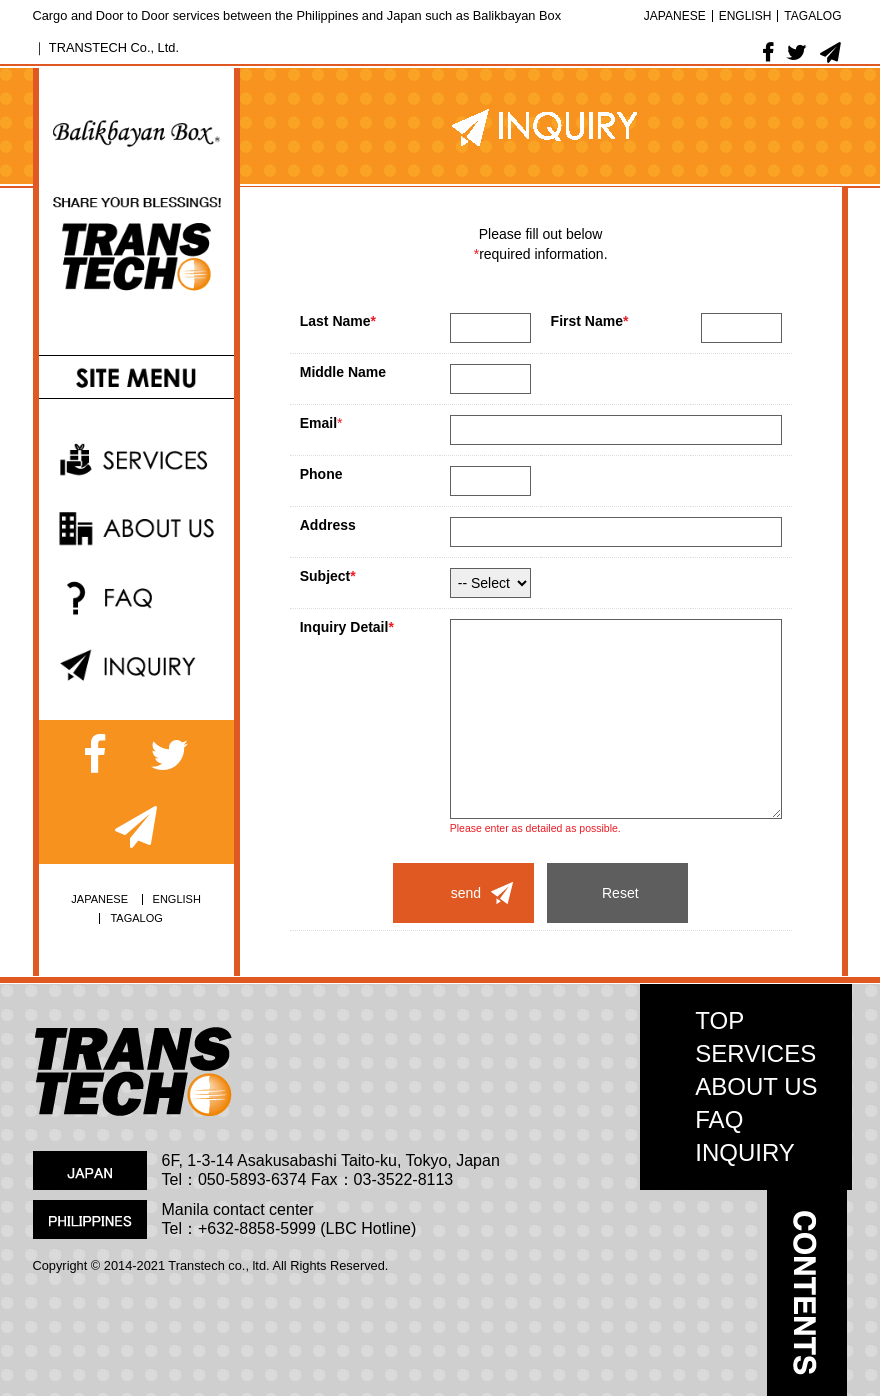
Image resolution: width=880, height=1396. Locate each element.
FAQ (719, 1119)
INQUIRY (745, 1152)
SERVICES (755, 1053)
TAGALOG (812, 16)
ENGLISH (745, 16)
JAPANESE (675, 16)
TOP (719, 1020)
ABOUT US (756, 1086)
